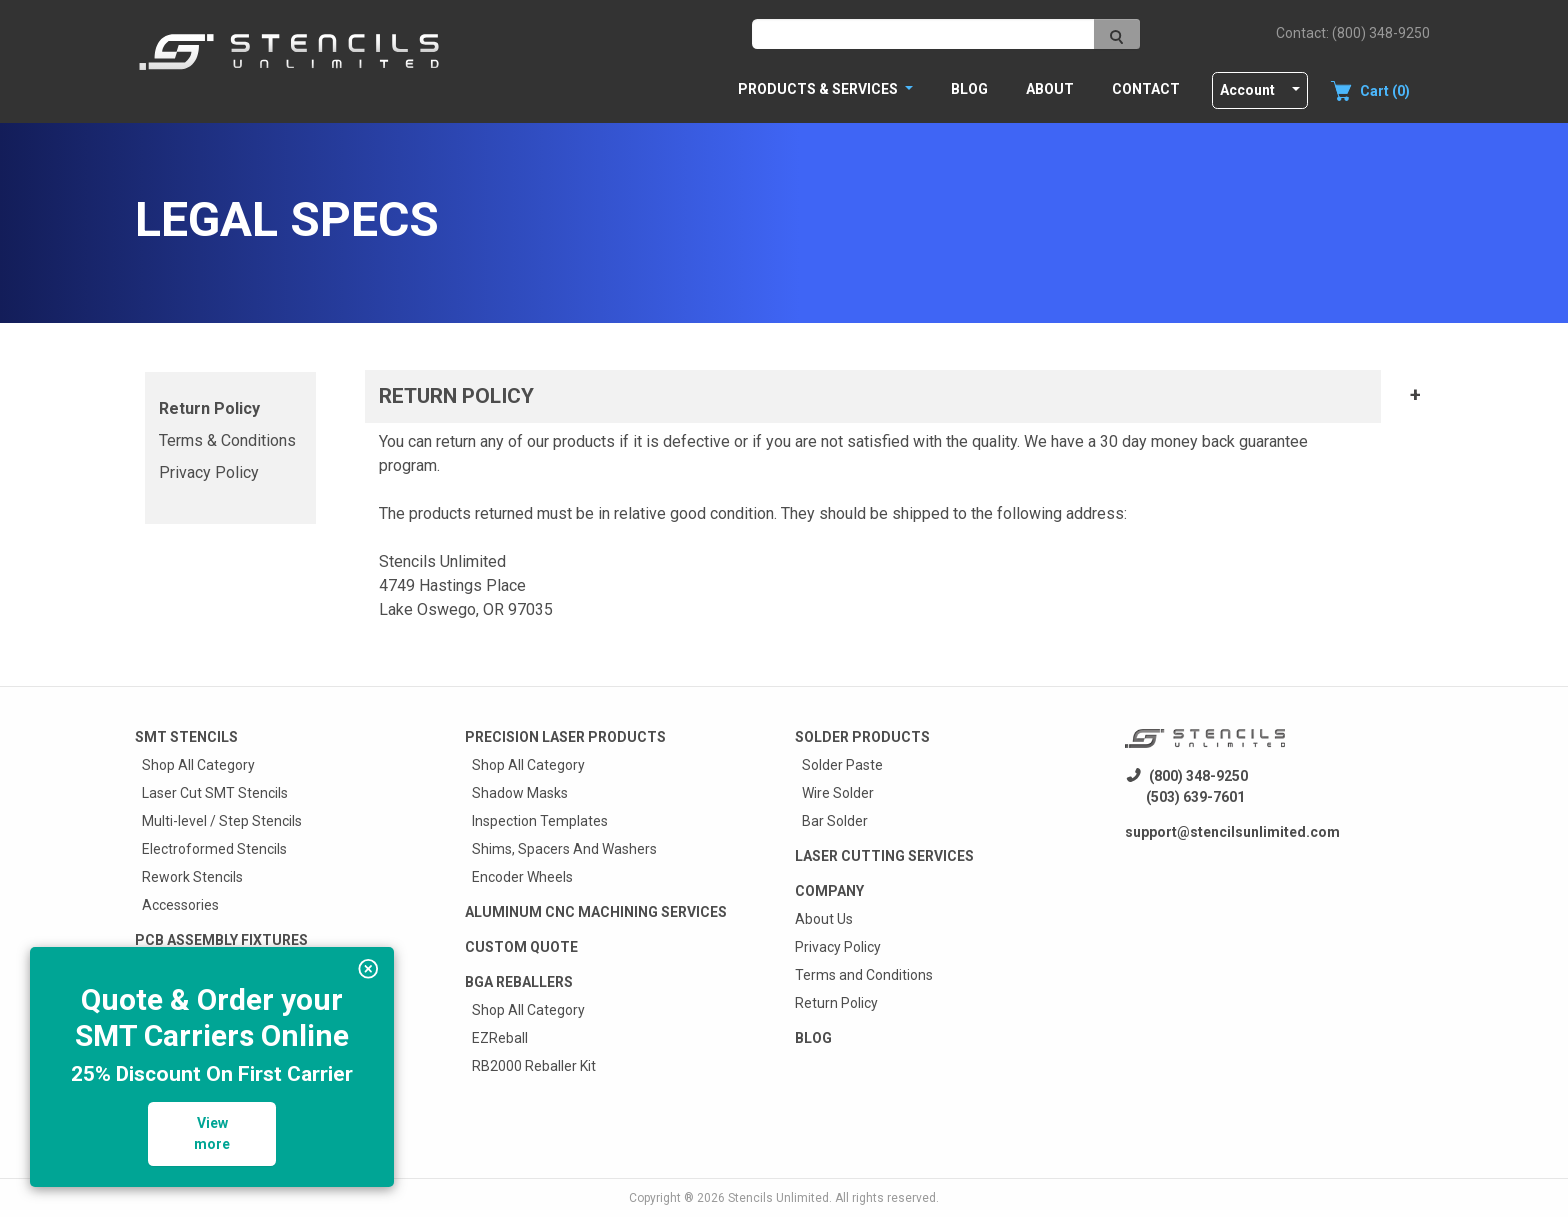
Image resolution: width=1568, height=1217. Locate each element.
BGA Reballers (519, 982)
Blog (969, 89)
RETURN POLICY (456, 396)
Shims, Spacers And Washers (564, 849)
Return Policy (209, 408)
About (1050, 89)
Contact (1146, 89)
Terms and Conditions (864, 975)
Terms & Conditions (227, 440)
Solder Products (862, 737)
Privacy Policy (209, 472)
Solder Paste (842, 765)
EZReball (500, 1038)
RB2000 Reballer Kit (534, 1066)
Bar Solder (835, 821)
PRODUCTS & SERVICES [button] (819, 89)
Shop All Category (198, 765)
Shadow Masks (520, 793)
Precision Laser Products (565, 737)
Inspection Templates (540, 821)
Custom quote (521, 947)
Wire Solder (838, 793)
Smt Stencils (186, 737)
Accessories (180, 905)
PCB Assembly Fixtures (221, 940)
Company (829, 891)
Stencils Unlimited (778, 1198)
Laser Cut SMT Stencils (215, 793)
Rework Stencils (192, 877)
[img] (368, 969)
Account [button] (1247, 90)
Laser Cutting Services (884, 856)
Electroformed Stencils (214, 849)
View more (212, 1133)
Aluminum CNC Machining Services (596, 912)
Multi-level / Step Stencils (222, 821)
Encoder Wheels (522, 877)
